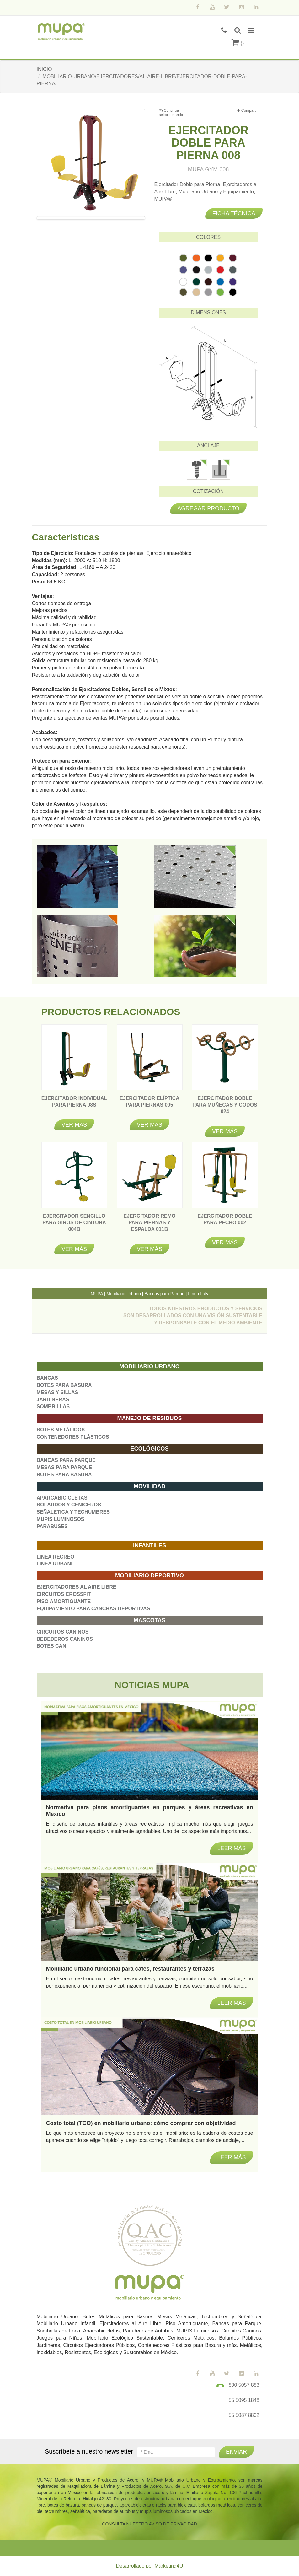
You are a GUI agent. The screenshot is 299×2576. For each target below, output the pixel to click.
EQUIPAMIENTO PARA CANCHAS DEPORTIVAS (93, 1608)
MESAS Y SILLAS (57, 1392)
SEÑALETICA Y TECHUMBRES (73, 1512)
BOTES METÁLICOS (61, 1429)
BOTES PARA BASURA (64, 1385)
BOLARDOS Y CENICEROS (69, 1504)
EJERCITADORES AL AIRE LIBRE (76, 1587)
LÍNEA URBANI (54, 1563)
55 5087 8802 (244, 2415)
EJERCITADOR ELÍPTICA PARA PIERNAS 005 (149, 1105)
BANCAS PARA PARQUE (66, 1460)
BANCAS (47, 1378)
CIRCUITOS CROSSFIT (64, 1594)
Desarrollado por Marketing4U (149, 2565)
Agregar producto (208, 508)
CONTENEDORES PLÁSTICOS (73, 1437)
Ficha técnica (233, 213)
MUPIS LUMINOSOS (60, 1519)
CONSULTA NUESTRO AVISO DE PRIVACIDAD (149, 2523)
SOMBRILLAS (53, 1406)
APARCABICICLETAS (62, 1497)
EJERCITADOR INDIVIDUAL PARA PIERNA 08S (74, 1105)
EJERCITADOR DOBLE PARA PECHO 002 (225, 1222)
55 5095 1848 (244, 2400)
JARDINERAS (53, 1399)
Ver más (74, 1125)
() (238, 43)
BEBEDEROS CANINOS (65, 1639)
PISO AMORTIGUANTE (64, 1601)
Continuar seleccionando (171, 112)
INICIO (44, 69)
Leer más (231, 2157)
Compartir (247, 111)
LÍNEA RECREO (55, 1556)
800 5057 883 (244, 2385)
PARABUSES (52, 1526)
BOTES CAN (51, 1646)
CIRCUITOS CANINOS (63, 1631)
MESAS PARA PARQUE (64, 1467)
